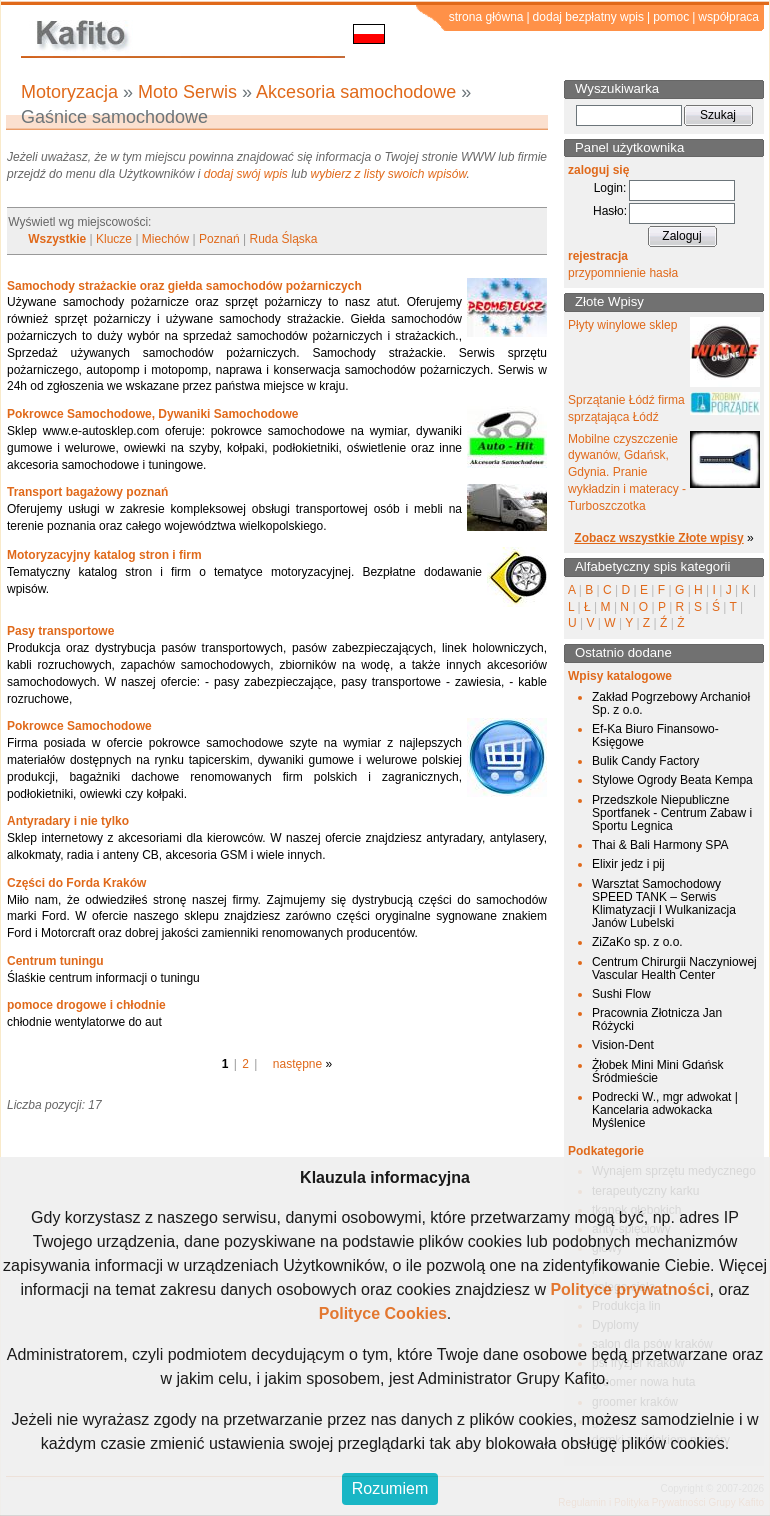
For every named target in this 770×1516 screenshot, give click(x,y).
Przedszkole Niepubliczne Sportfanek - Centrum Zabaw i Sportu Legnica (672, 813)
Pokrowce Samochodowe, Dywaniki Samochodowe (152, 414)
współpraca (728, 17)
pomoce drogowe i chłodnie (86, 1005)
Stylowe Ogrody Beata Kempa (672, 780)
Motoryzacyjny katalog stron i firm (104, 555)
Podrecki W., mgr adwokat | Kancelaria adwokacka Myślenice (665, 1110)
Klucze (114, 239)
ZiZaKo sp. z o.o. (637, 942)
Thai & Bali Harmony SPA (660, 845)
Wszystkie (57, 239)
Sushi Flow (621, 994)
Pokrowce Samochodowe (79, 726)
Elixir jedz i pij (628, 864)
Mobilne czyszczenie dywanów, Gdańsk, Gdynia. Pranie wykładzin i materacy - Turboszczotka (627, 472)
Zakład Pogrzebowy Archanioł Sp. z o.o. (671, 703)
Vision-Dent (623, 1045)
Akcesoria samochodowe (356, 92)
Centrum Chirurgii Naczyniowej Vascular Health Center (674, 968)
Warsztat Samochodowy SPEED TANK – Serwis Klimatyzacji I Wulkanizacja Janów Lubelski (664, 904)
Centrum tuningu (55, 961)
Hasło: (610, 211)
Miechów (165, 239)
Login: (610, 188)
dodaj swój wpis (246, 174)
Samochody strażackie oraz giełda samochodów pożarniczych (184, 286)
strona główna (486, 17)
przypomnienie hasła (623, 273)
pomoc (671, 17)
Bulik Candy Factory (645, 761)
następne (297, 1064)
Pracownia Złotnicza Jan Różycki (657, 1019)
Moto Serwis (187, 92)
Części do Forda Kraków (76, 883)
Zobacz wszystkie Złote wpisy (658, 538)
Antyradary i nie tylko (68, 821)
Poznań (219, 239)
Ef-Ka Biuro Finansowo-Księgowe (655, 735)
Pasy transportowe (60, 631)
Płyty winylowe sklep (622, 325)
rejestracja (598, 256)
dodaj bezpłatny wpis (588, 17)
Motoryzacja (69, 92)
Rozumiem (390, 1488)
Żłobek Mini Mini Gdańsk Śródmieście (657, 1071)
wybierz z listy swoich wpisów (389, 174)
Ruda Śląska (284, 239)
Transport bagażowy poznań (87, 492)
